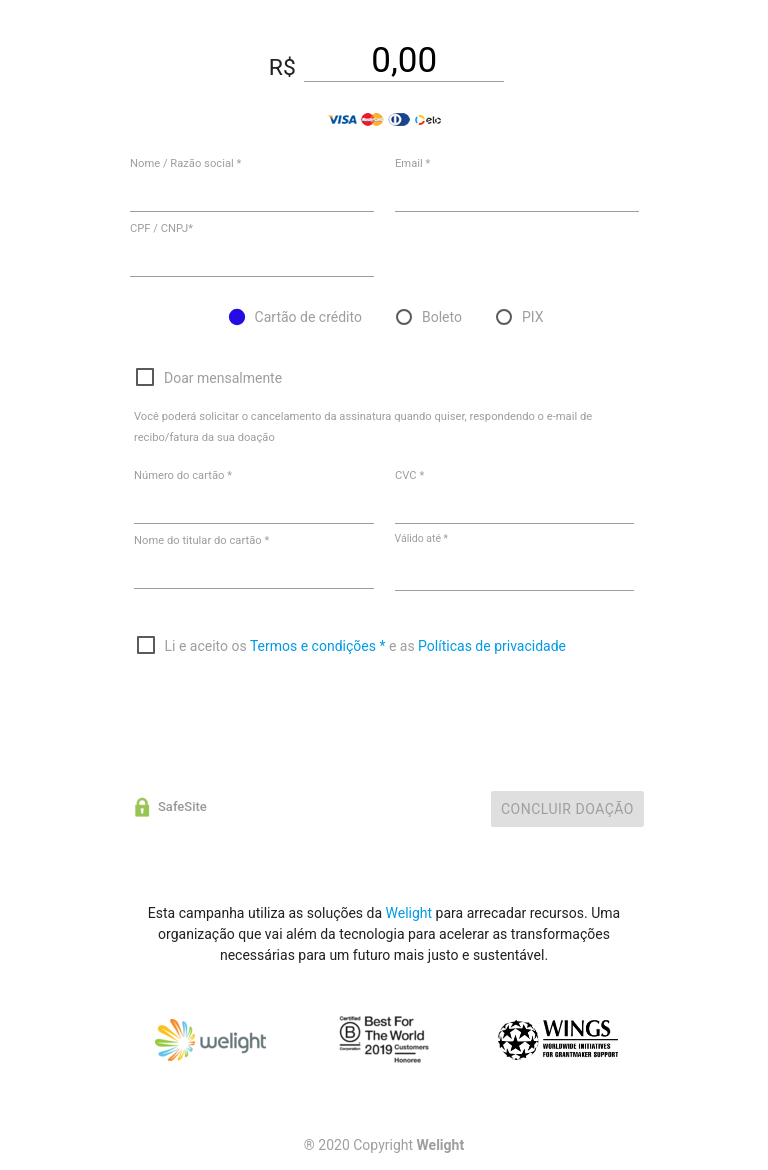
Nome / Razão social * (185, 163)
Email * (412, 163)
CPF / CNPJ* (161, 228)
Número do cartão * (183, 475)
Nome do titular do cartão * (201, 540)
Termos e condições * (318, 646)
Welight (409, 913)
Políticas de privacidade (492, 646)
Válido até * (422, 538)
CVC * (409, 475)
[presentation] (287, 712)
